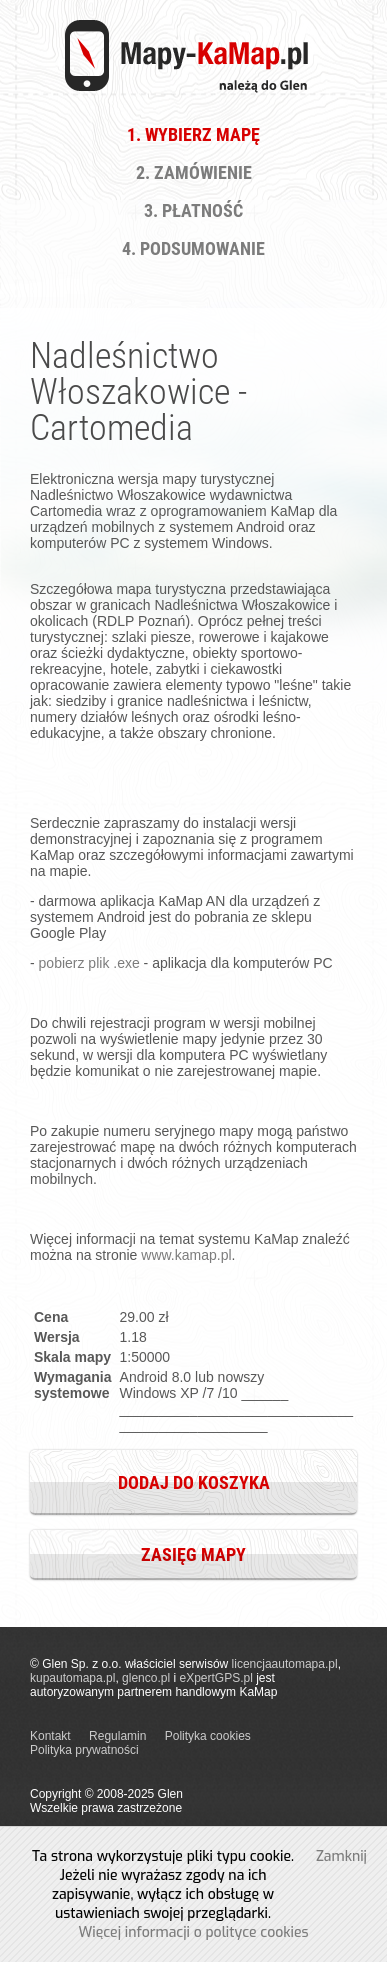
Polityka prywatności (84, 1750)
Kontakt (50, 1736)
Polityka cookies (208, 1736)
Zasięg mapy (193, 1554)
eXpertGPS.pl (215, 1678)
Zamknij (341, 1856)
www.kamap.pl (186, 1255)
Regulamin (117, 1736)
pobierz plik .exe (89, 963)
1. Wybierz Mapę (193, 134)
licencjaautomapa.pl (285, 1664)
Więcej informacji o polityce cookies (193, 1932)
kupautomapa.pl (72, 1678)
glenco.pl (146, 1678)
